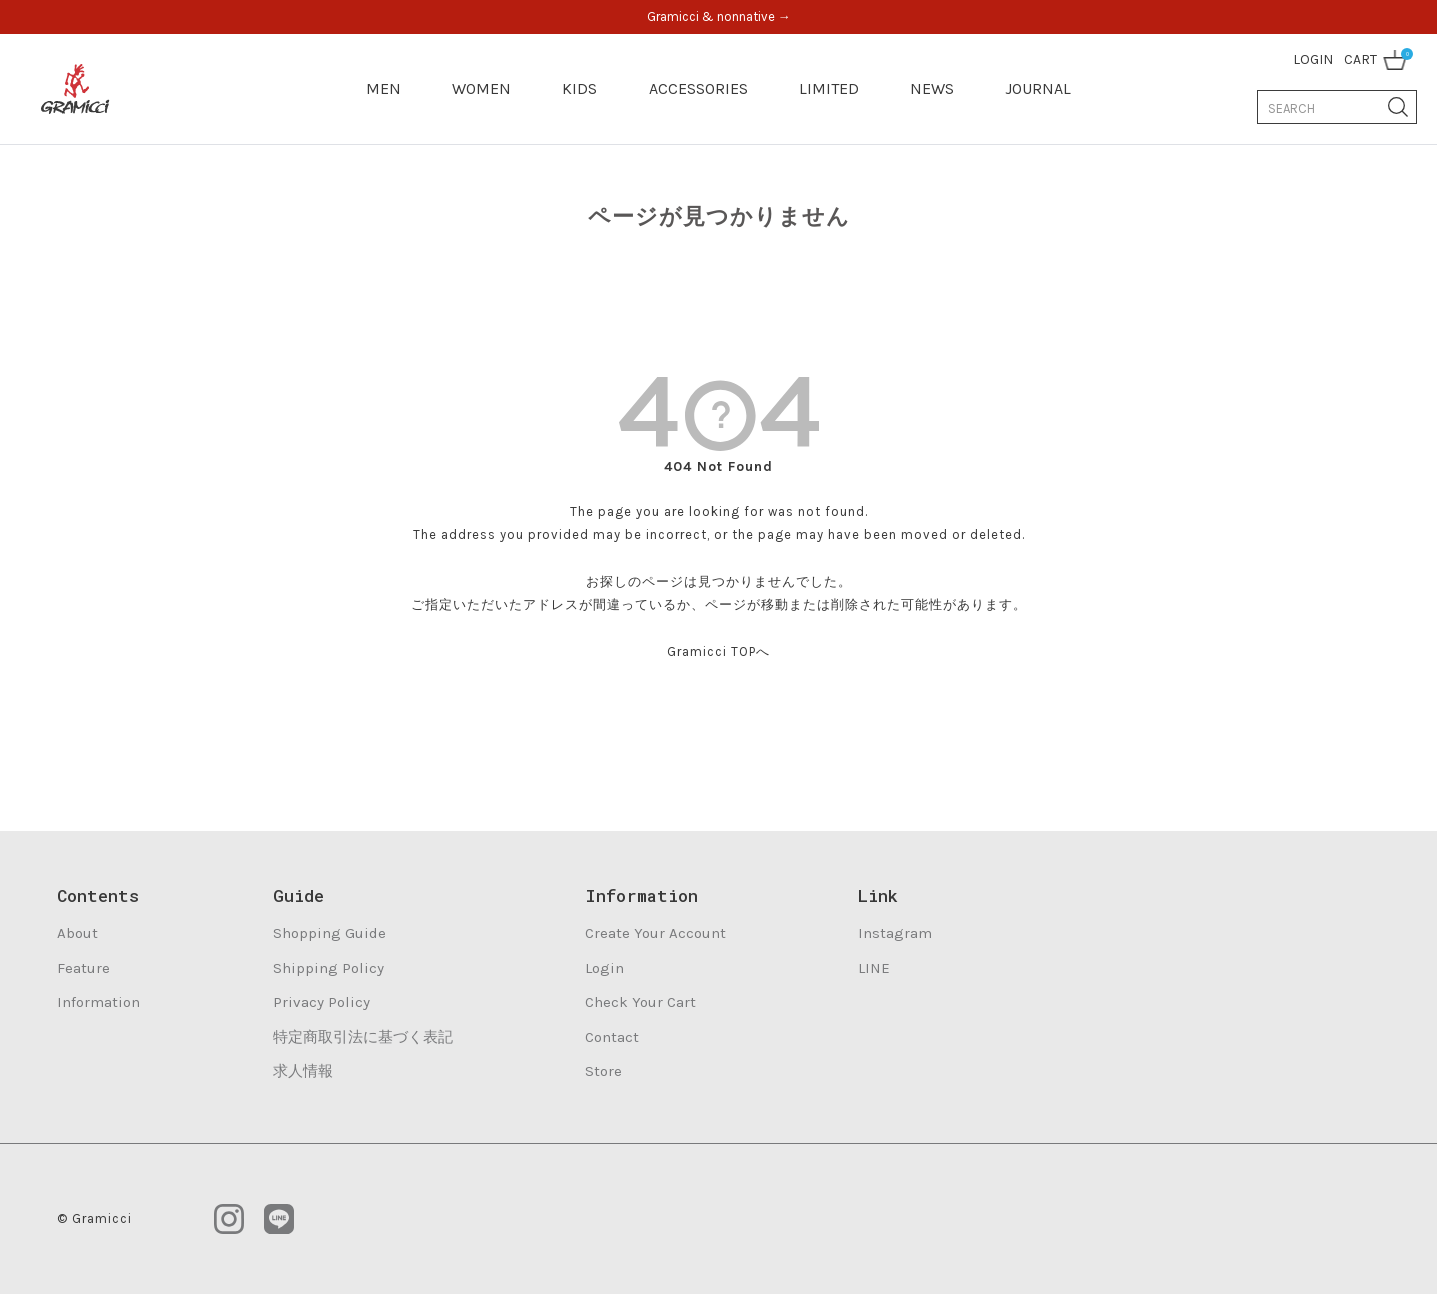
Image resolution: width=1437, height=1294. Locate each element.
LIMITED (829, 88)
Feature (83, 968)
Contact (612, 1037)
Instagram (895, 933)
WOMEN (481, 88)
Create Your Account (655, 933)
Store (603, 1071)
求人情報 (303, 1071)
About (77, 933)
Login (604, 968)
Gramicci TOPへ (718, 651)
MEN (383, 88)
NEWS (932, 88)
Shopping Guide (329, 933)
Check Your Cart (640, 1002)
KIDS (579, 88)
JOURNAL (1038, 88)
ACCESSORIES (698, 88)
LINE (874, 968)
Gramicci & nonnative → (719, 16)
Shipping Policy (328, 968)
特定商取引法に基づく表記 (363, 1037)
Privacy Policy (321, 1002)
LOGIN (1313, 59)
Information (98, 1002)
